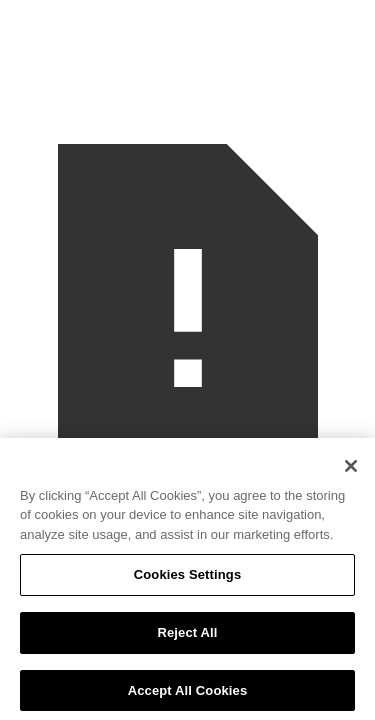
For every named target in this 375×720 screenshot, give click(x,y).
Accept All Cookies (188, 694)
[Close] (351, 470)
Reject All (187, 636)
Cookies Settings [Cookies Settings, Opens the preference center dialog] (188, 579)
